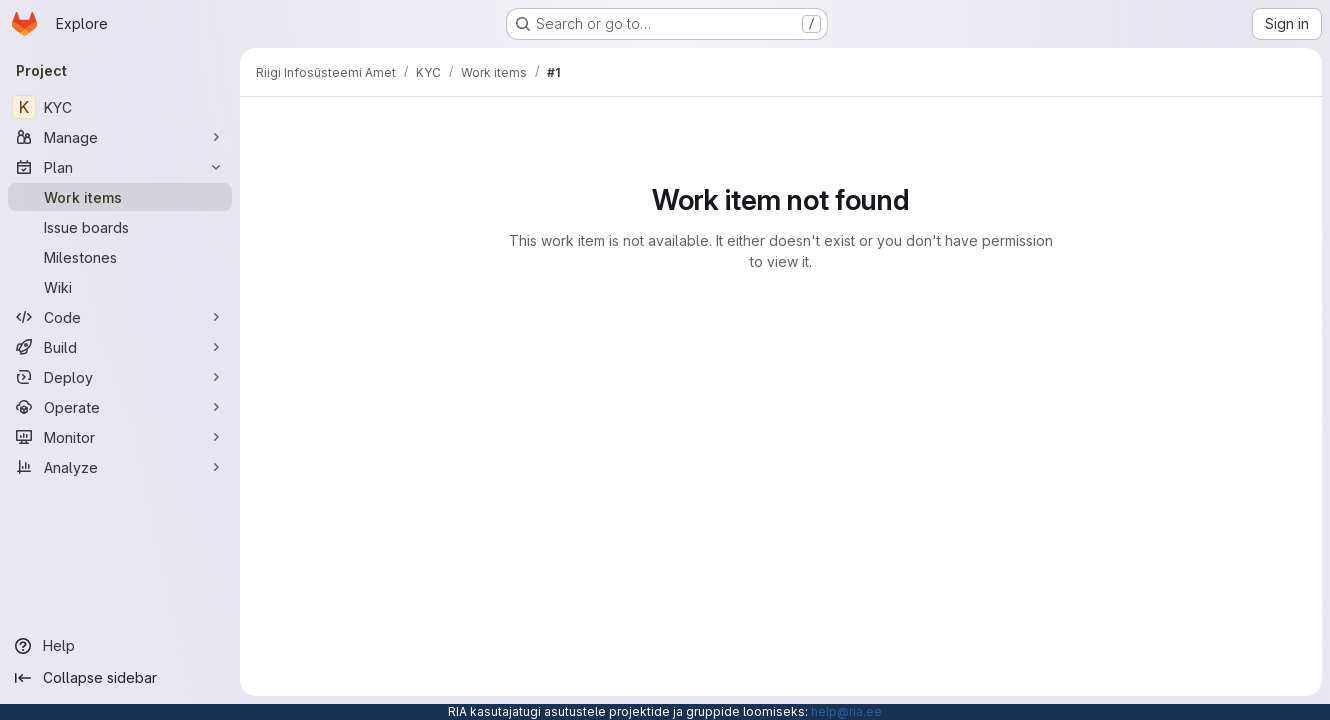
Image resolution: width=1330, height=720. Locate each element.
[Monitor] (120, 437)
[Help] (120, 646)
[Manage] (120, 137)
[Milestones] (120, 257)
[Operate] (120, 407)
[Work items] (120, 197)
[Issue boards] (120, 227)
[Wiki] (120, 287)
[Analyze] (120, 467)
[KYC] (120, 107)
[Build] (120, 347)
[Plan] (120, 167)
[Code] (120, 317)
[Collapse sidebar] (120, 678)
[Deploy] (120, 377)
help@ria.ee (846, 711)
